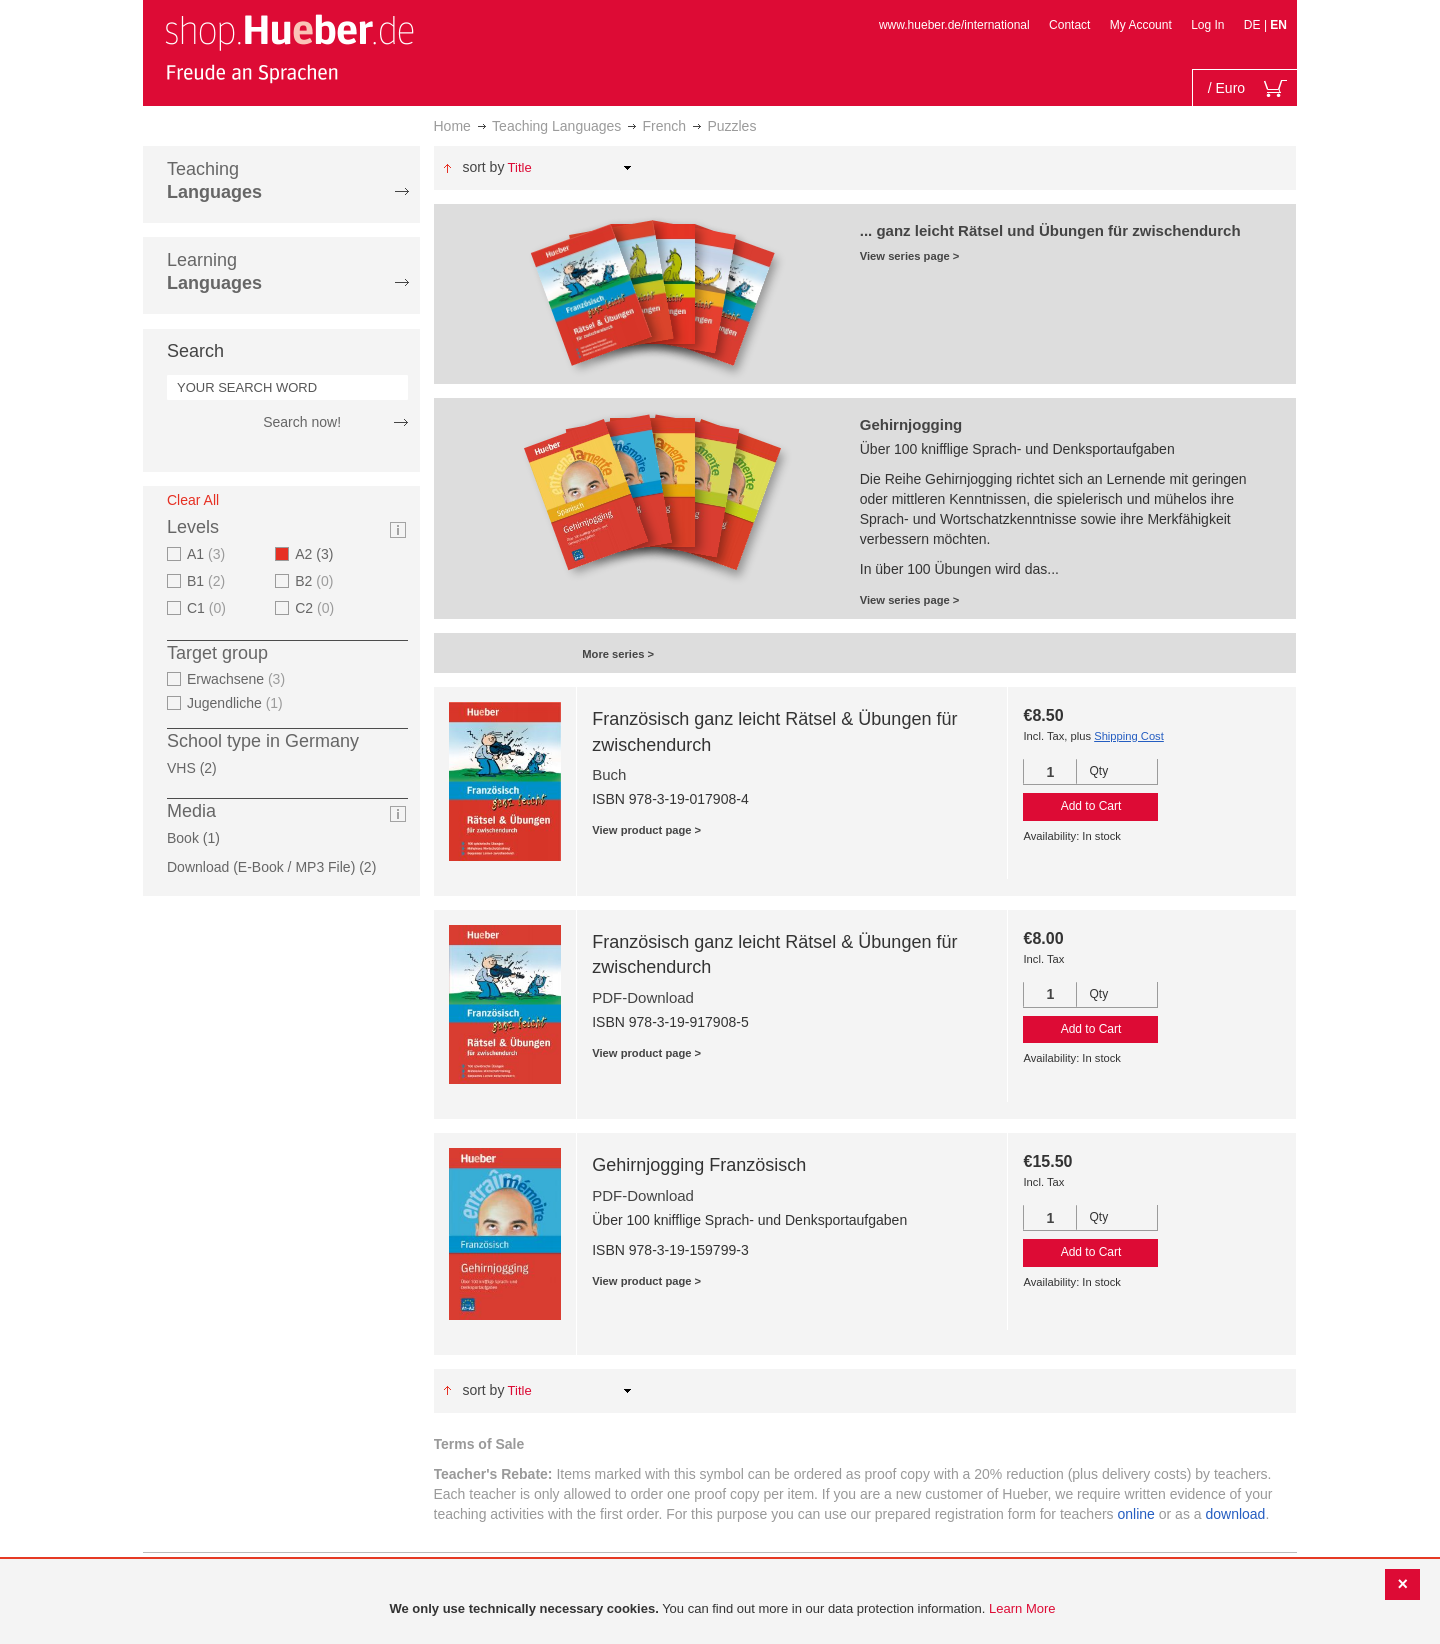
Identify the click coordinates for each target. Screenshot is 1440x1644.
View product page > (646, 830)
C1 (209, 608)
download (1235, 1514)
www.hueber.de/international (954, 25)
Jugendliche (237, 703)
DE (1254, 25)
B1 (208, 581)
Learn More (1022, 1608)
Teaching (214, 180)
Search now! (302, 422)
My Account (1141, 25)
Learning (214, 271)
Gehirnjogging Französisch (699, 1165)
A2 (320, 554)
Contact (1069, 25)
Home (452, 126)
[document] (722, 1609)
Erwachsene (238, 679)
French (665, 126)
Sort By (483, 167)
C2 (317, 608)
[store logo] (289, 48)
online (1136, 1514)
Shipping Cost (1129, 736)
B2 (316, 581)
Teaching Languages (556, 126)
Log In (1207, 25)
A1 (208, 554)
